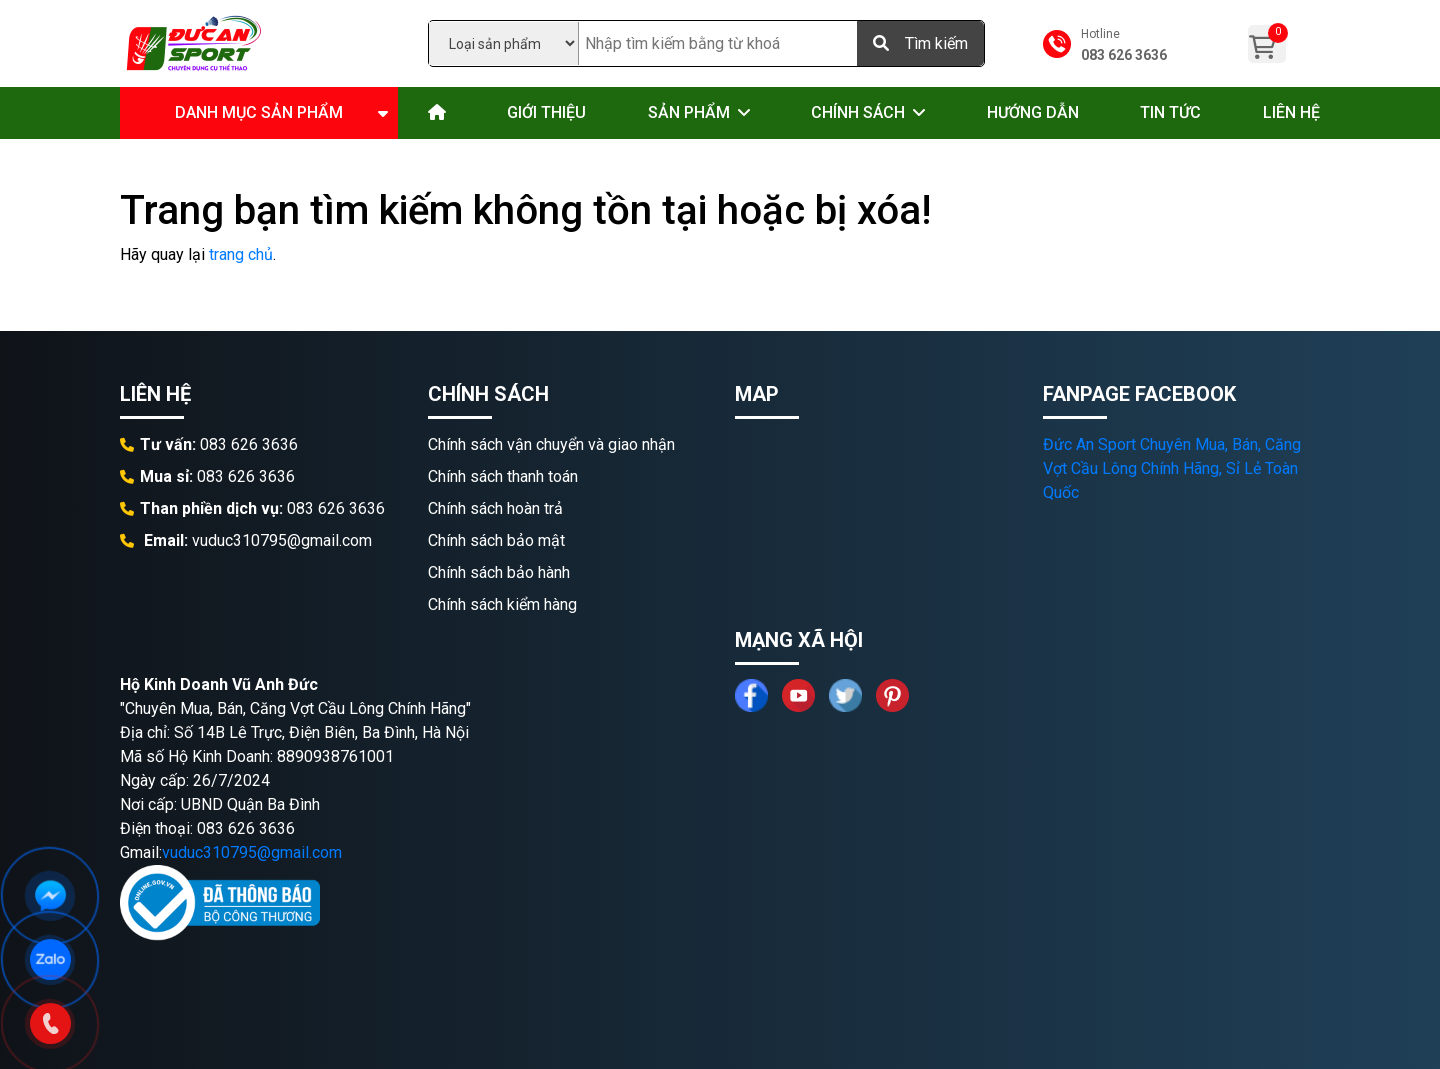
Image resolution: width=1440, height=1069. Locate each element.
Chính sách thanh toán (503, 476)
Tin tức (1170, 112)
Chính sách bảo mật (496, 540)
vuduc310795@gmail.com (252, 852)
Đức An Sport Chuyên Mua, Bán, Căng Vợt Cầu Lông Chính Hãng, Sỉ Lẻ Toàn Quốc (1172, 468)
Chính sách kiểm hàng (502, 604)
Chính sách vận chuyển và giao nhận (551, 444)
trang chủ (241, 254)
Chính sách (858, 112)
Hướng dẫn (1033, 112)
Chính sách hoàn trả (495, 508)
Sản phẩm (689, 112)
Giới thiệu (546, 112)
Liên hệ (1291, 112)
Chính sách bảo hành (499, 572)
